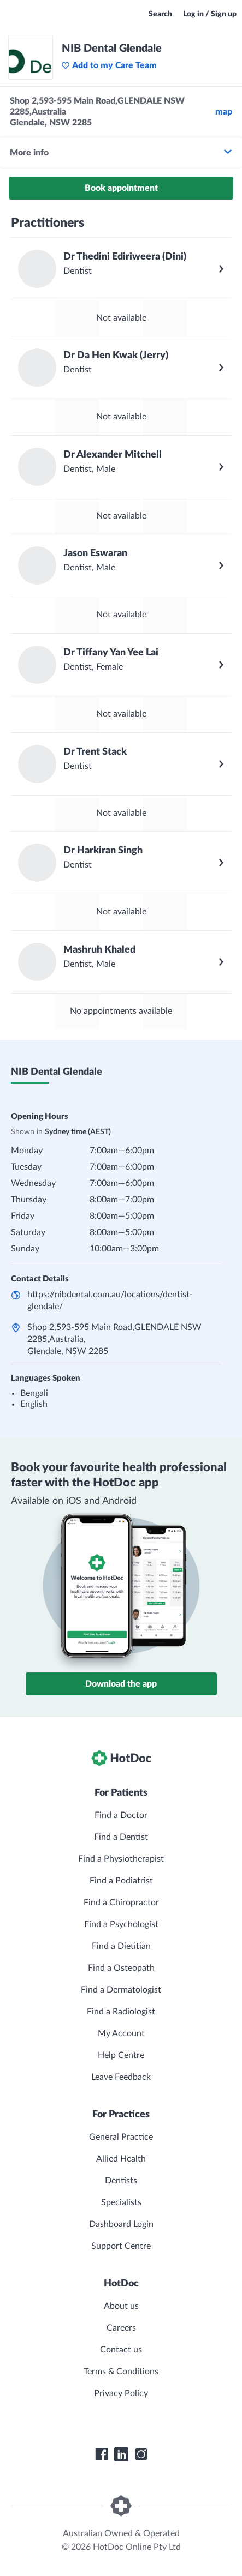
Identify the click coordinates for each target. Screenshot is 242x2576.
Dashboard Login (121, 2224)
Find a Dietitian (121, 1946)
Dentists (121, 2180)
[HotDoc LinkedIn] (121, 2454)
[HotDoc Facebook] (101, 2454)
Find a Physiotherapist (121, 1859)
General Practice (121, 2137)
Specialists (121, 2202)
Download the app (121, 1684)
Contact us (121, 2349)
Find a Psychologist (121, 1924)
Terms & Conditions (121, 2371)
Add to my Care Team (109, 65)
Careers (121, 2328)
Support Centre (121, 2246)
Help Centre (121, 2055)
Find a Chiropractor (121, 1902)
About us (121, 2306)
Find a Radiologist (121, 2011)
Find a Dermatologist (121, 1989)
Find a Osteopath (121, 1968)
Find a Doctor (121, 1815)
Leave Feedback (121, 2077)
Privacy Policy (121, 2393)
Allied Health (121, 2158)
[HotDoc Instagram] (141, 2454)
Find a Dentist (121, 1837)
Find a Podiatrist (121, 1880)
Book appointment (121, 188)
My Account (121, 2033)
